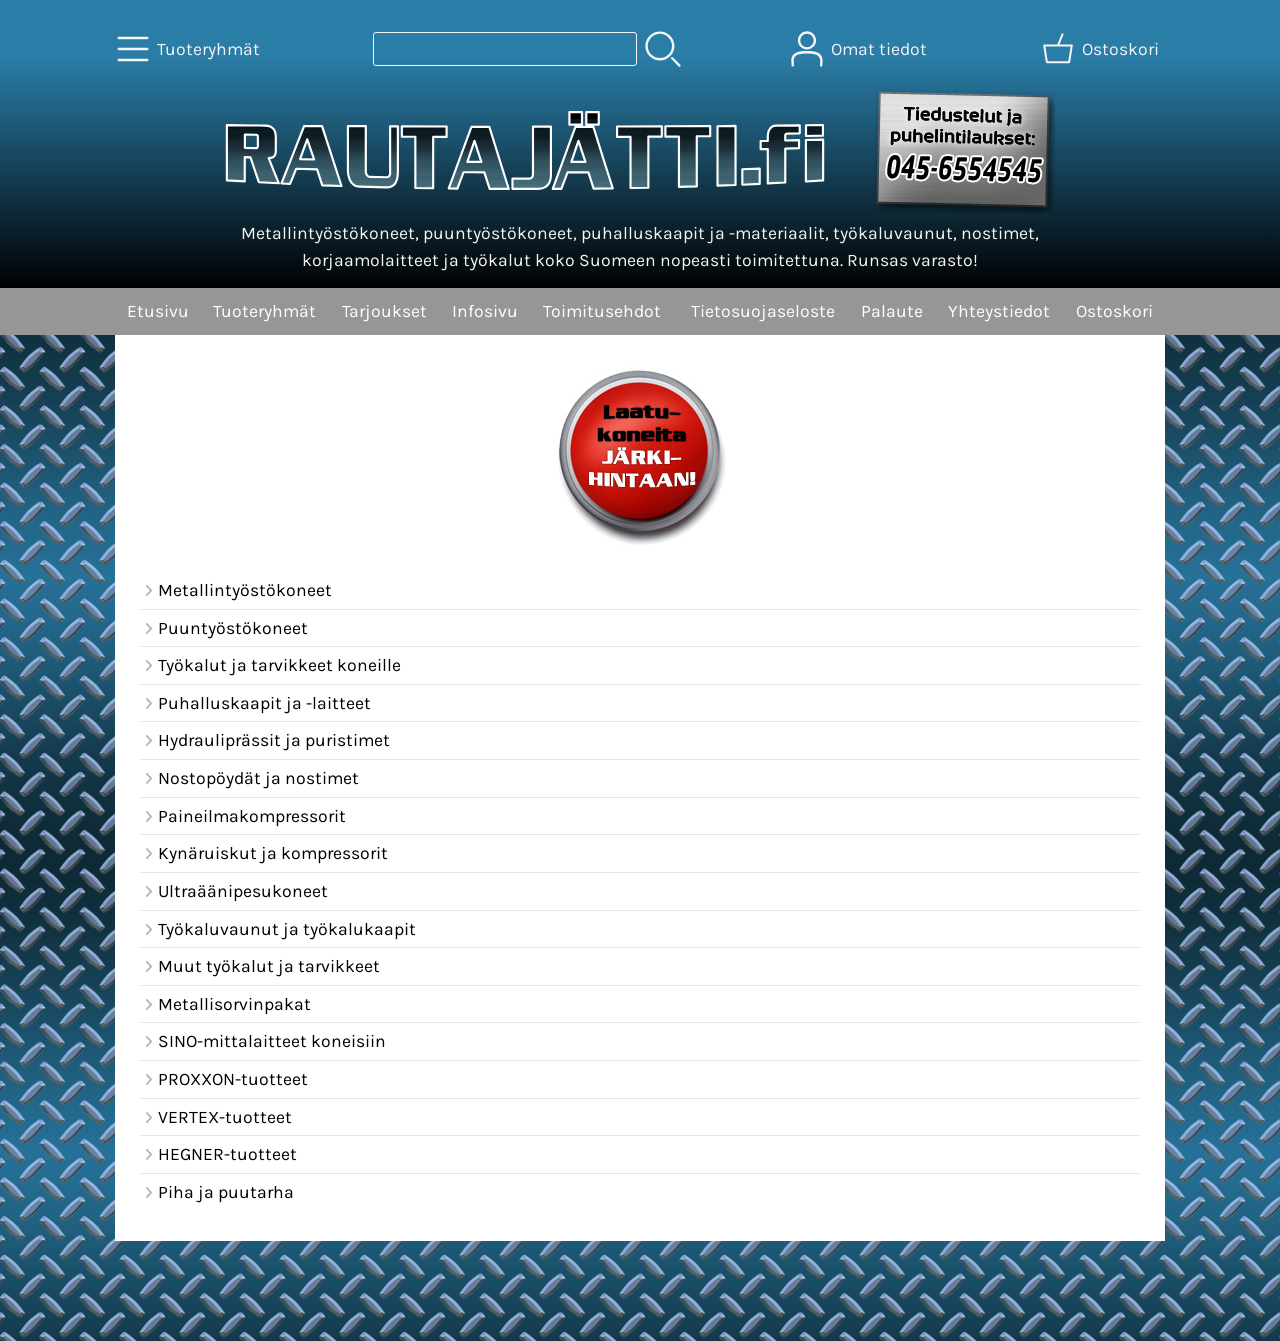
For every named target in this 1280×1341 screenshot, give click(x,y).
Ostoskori (1114, 311)
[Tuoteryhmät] (190, 49)
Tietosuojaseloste (763, 311)
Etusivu (158, 311)
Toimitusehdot (602, 311)
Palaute (892, 311)
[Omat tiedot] (861, 49)
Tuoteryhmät (264, 311)
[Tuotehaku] (505, 49)
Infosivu (485, 311)
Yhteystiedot (999, 311)
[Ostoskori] (1102, 49)
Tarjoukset (384, 311)
